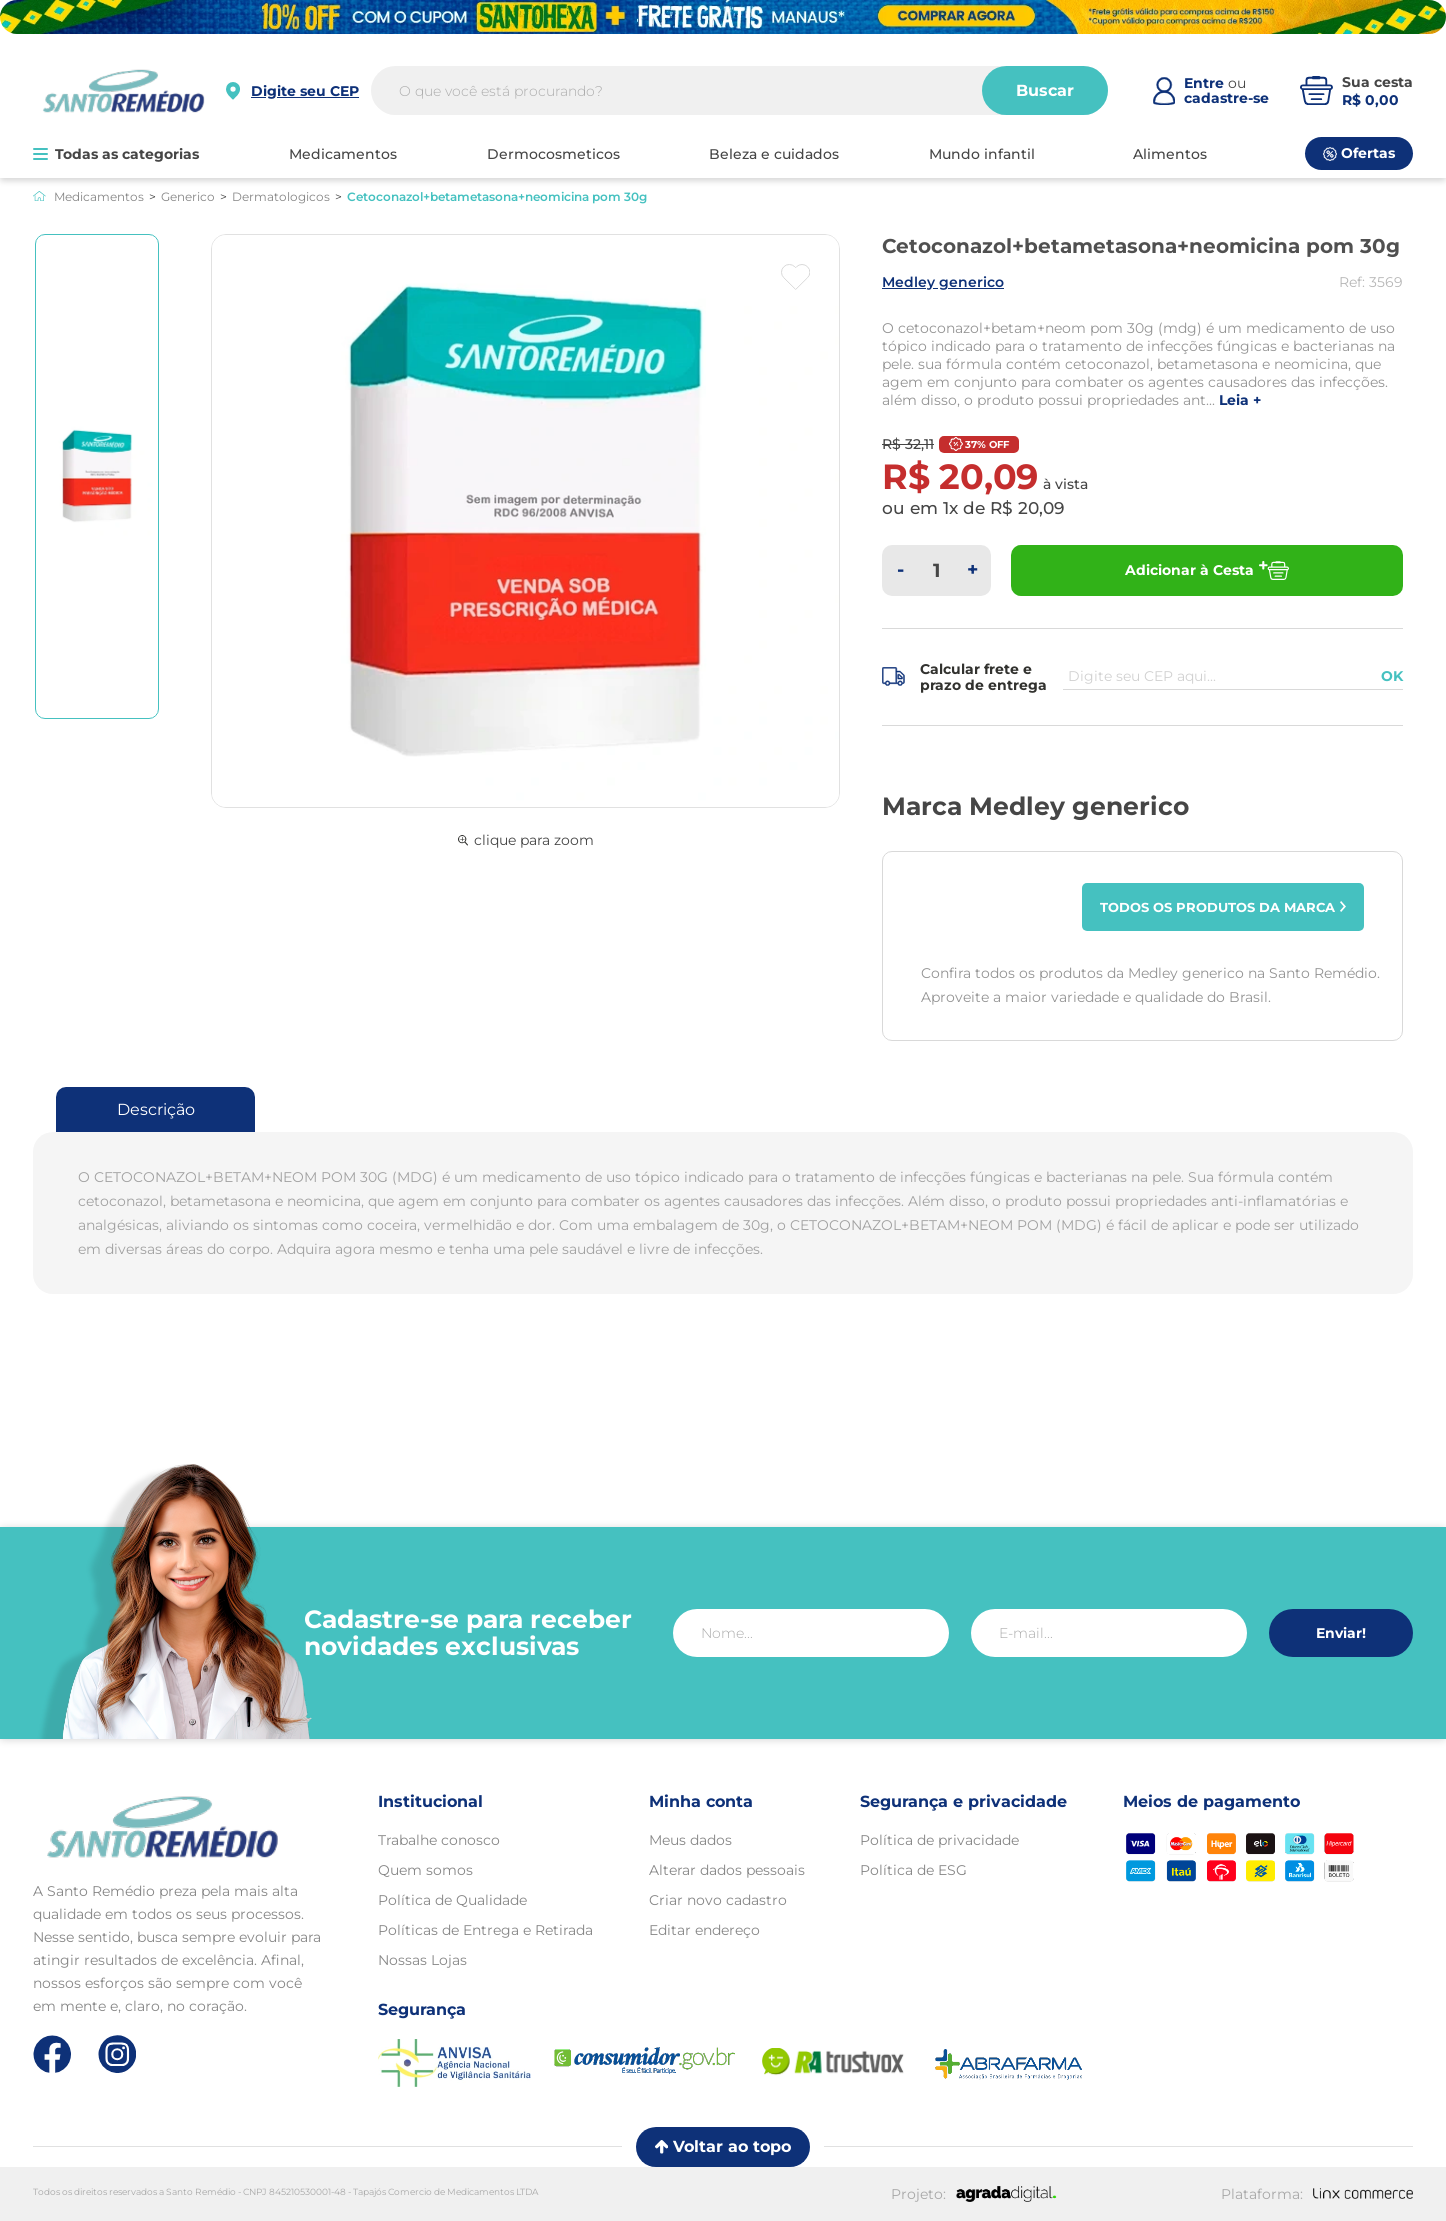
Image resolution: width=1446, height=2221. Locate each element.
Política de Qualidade (452, 1900)
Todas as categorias (116, 154)
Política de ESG (913, 1870)
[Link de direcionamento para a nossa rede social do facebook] (52, 2054)
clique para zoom (526, 840)
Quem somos (425, 1870)
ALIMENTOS (1170, 154)
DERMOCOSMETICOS (553, 154)
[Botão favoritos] (795, 277)
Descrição (156, 1109)
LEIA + (1240, 400)
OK (1392, 676)
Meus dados (690, 1840)
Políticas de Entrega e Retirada (485, 1930)
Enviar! (1341, 1633)
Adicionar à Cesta (1207, 570)
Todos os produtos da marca (1223, 907)
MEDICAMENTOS (343, 154)
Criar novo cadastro (718, 1900)
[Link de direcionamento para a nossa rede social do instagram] (117, 2054)
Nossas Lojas (422, 1960)
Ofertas (1359, 153)
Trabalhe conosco (439, 1840)
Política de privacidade (939, 1840)
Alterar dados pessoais (727, 1870)
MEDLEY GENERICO (943, 282)
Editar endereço (704, 1930)
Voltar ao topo (723, 2146)
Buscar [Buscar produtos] (1045, 91)
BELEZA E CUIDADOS (774, 154)
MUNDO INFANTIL (982, 154)
